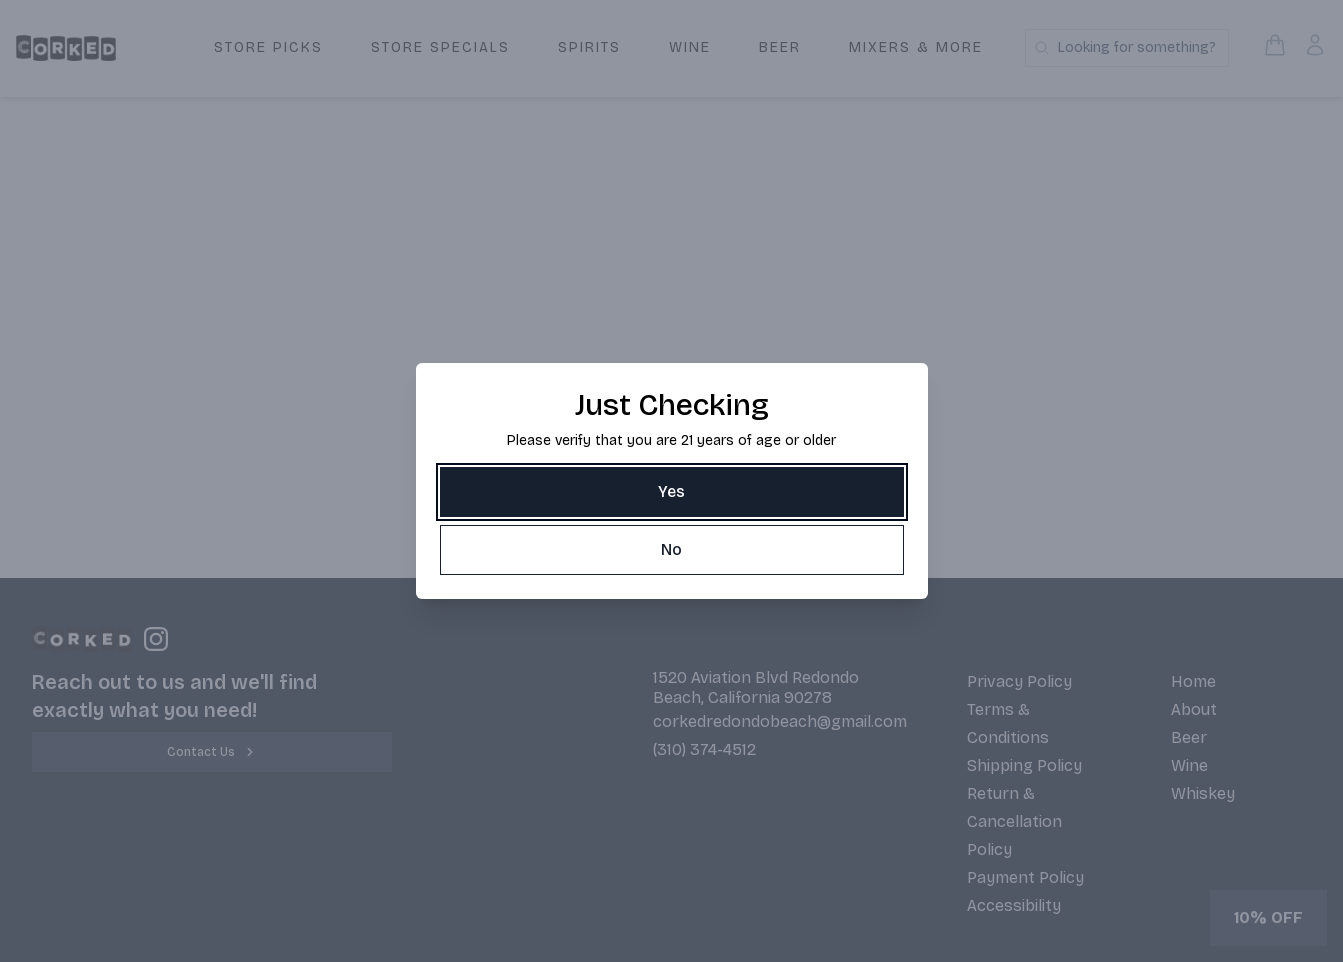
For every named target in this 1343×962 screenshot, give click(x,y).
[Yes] (672, 492)
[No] (672, 550)
